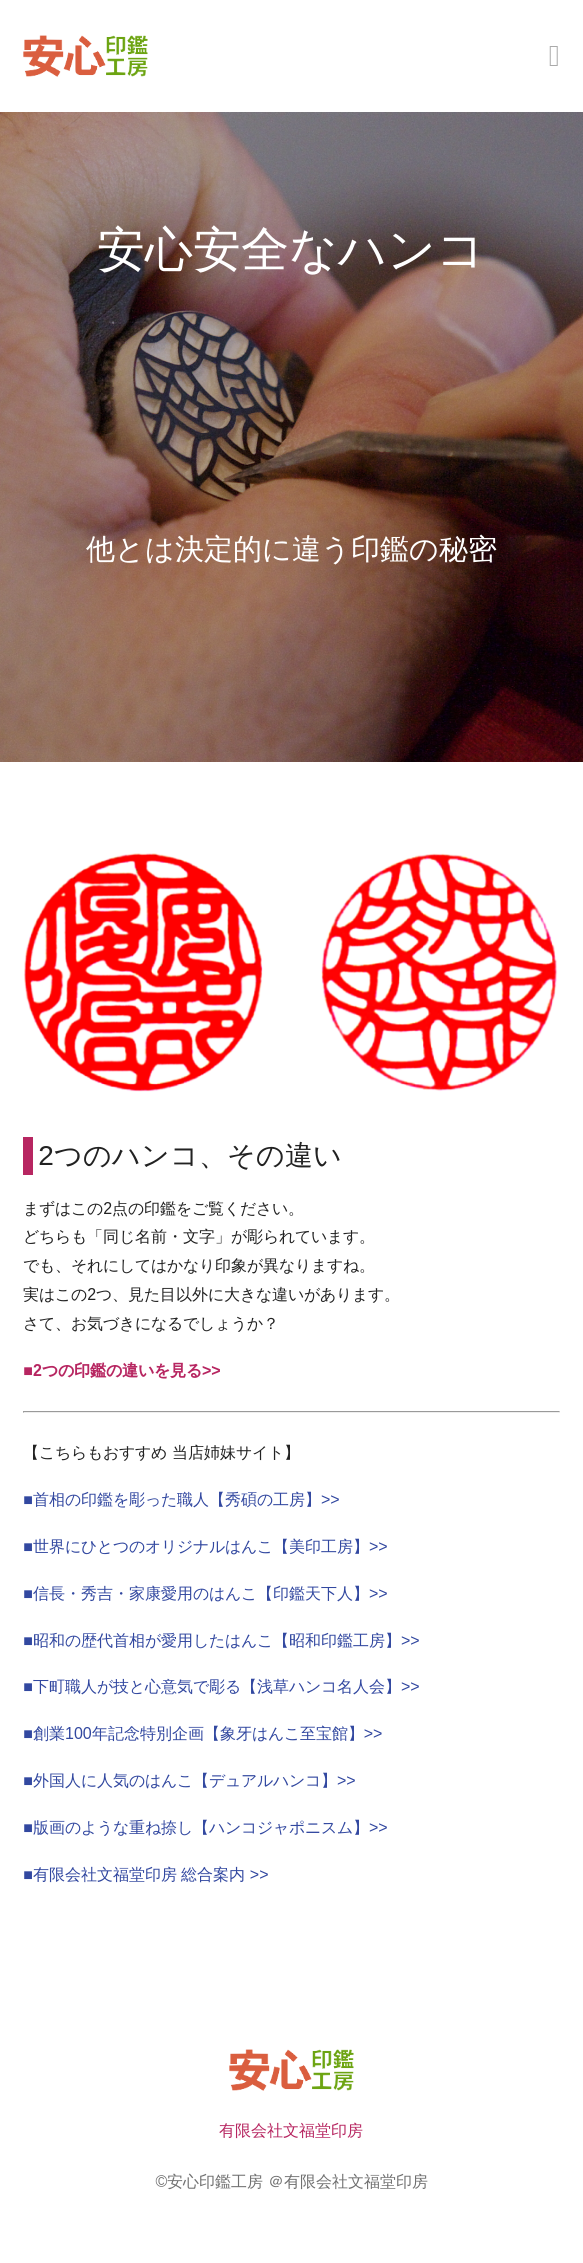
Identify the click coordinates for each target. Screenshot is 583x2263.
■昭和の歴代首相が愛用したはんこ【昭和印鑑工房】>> (221, 1640)
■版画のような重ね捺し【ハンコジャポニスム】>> (205, 1827)
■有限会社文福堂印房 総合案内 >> (145, 1874)
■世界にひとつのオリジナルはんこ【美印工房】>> (205, 1546)
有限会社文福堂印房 (291, 2130)
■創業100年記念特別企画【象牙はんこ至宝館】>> (202, 1733)
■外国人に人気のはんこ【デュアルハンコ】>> (189, 1780)
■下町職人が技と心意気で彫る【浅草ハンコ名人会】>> (221, 1686)
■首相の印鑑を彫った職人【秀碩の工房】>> (181, 1499)
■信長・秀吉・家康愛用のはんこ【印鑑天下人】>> (205, 1593)
